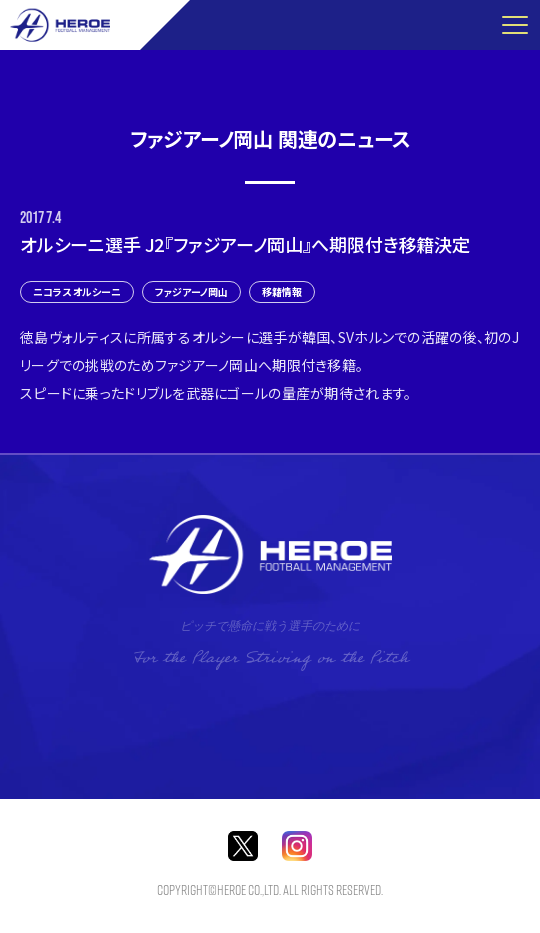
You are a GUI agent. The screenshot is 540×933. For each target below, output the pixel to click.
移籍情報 (282, 291)
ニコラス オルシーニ (77, 291)
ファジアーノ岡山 (191, 291)
